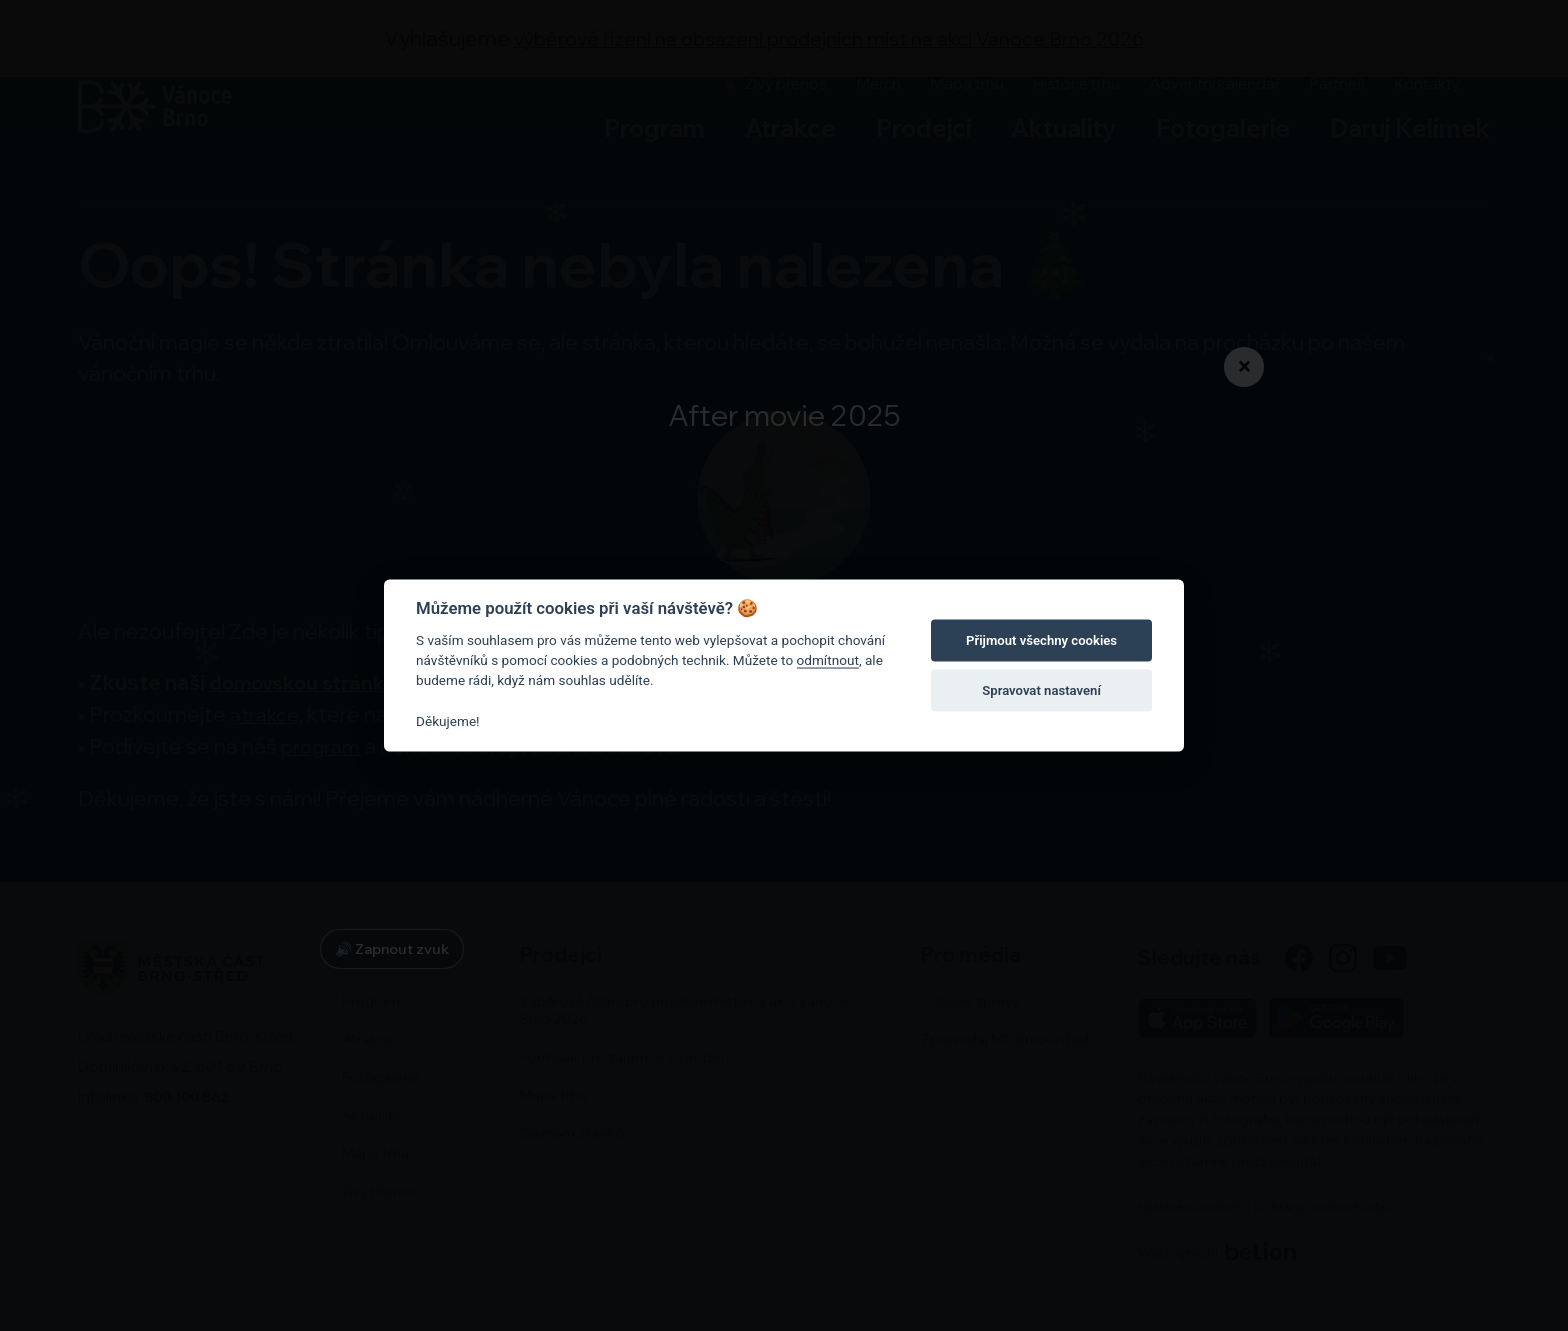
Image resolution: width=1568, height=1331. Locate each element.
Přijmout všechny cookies (1041, 640)
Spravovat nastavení (1041, 690)
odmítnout (828, 660)
